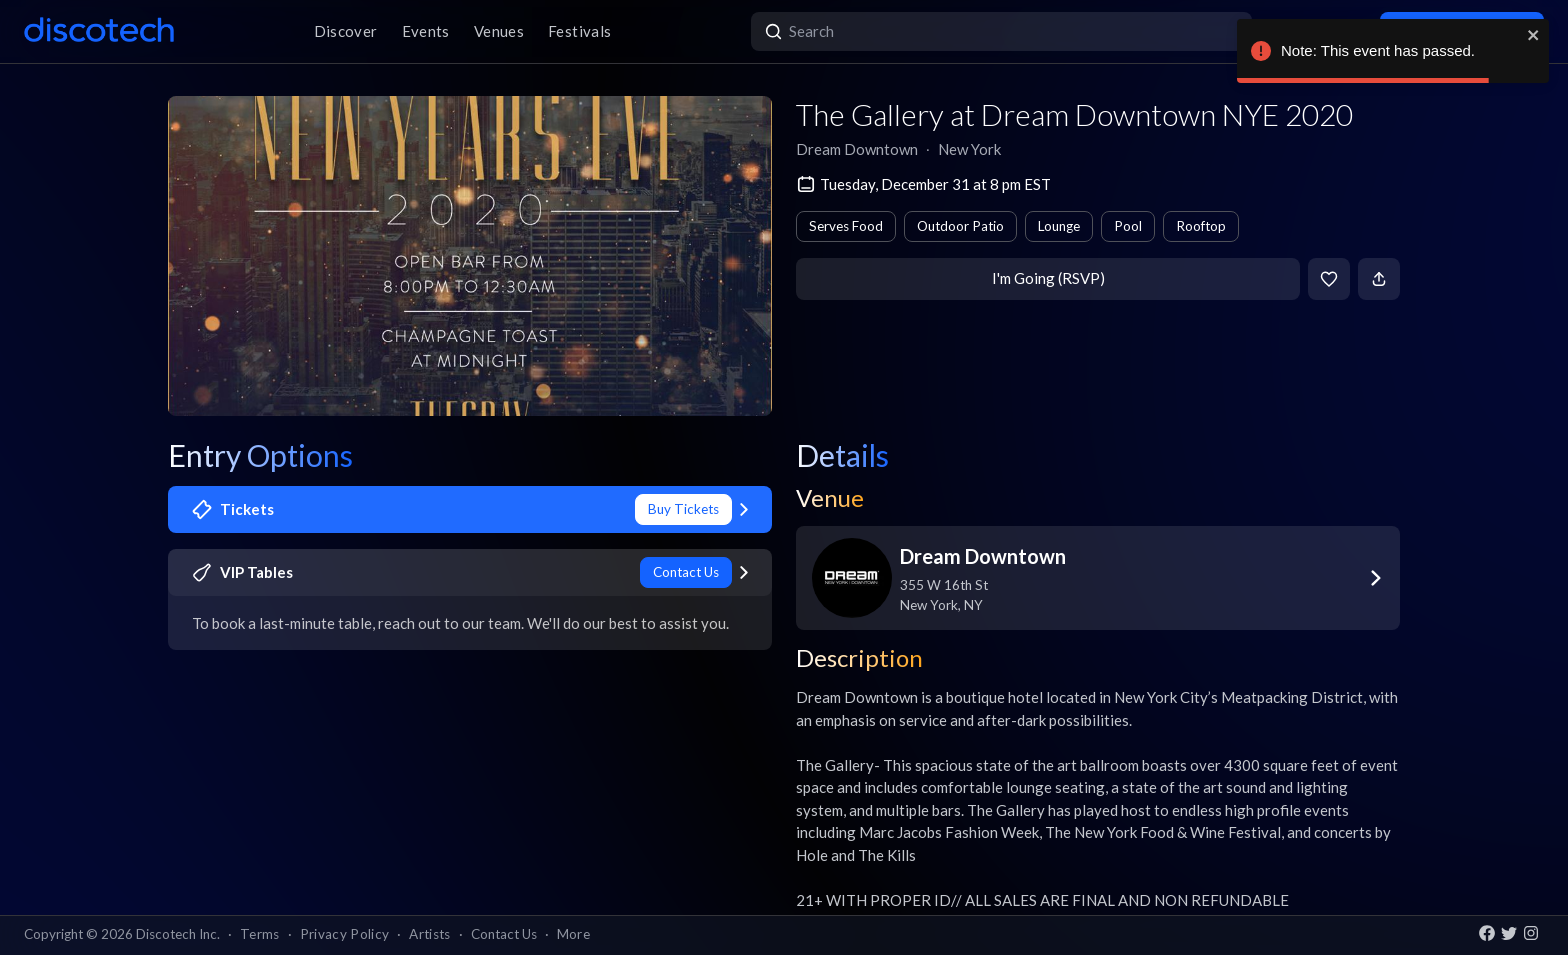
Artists (429, 934)
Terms (260, 934)
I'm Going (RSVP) (1048, 278)
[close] (1534, 35)
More (573, 934)
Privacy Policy (345, 934)
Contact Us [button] (504, 934)
